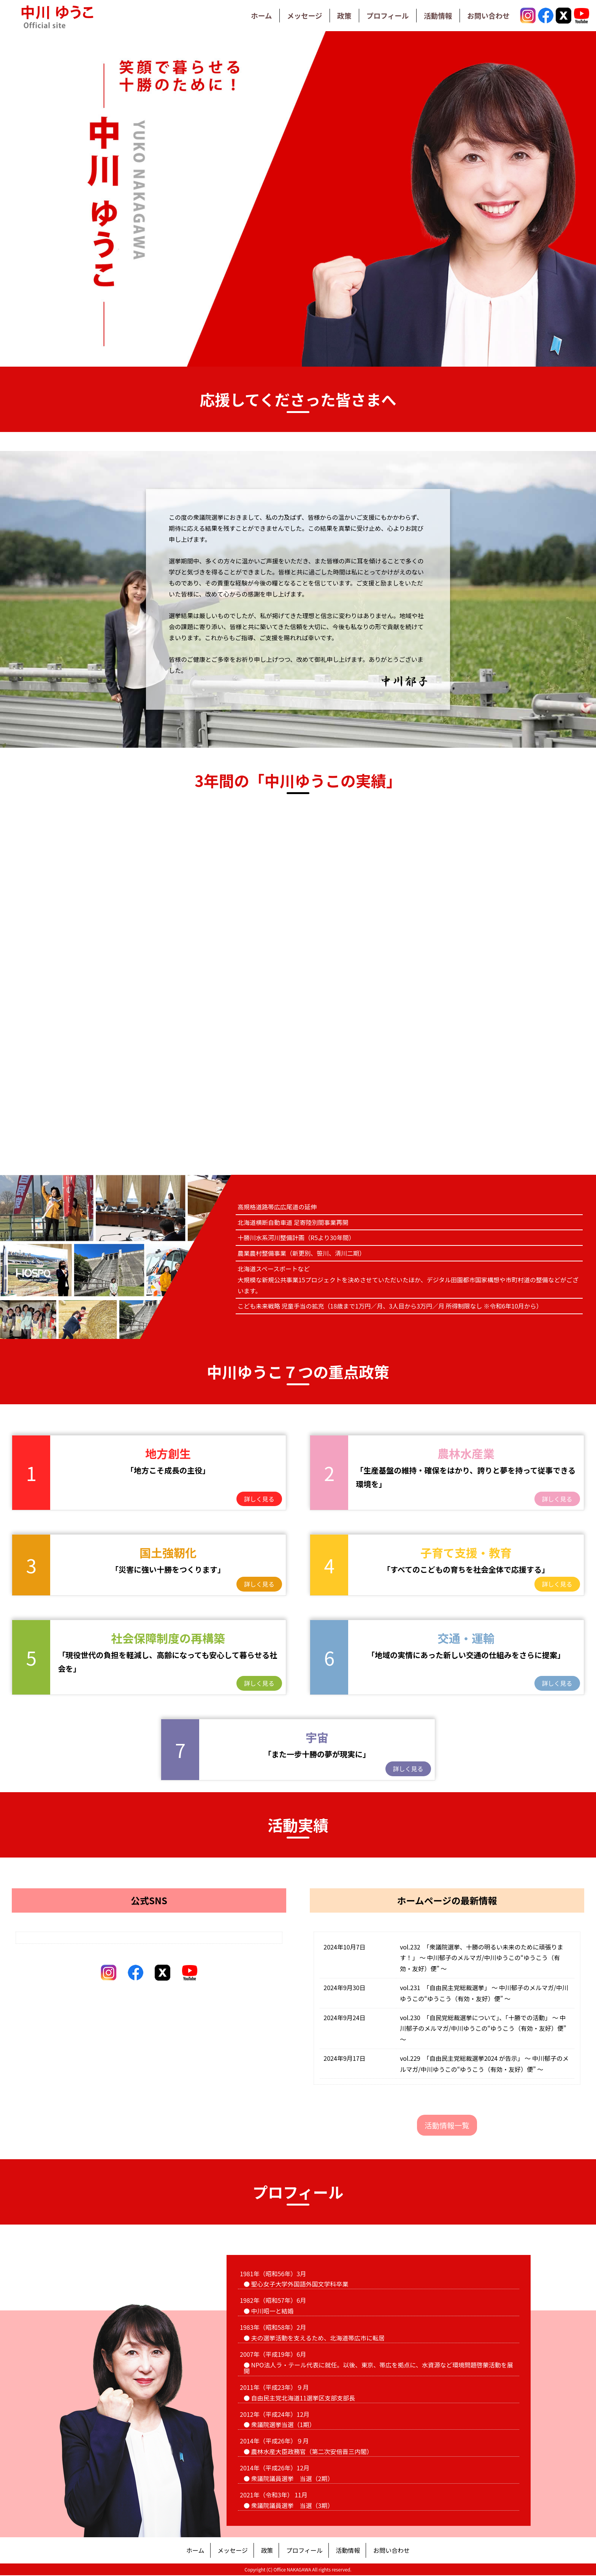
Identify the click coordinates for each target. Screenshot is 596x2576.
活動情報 (433, 15)
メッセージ (292, 15)
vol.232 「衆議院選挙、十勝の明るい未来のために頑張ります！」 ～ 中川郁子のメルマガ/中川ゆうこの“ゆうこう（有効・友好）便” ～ (481, 1957)
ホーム (245, 15)
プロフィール (379, 15)
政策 (333, 15)
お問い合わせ (486, 15)
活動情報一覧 (447, 2125)
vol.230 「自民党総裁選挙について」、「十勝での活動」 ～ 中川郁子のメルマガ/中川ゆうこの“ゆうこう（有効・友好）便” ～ (483, 2028)
